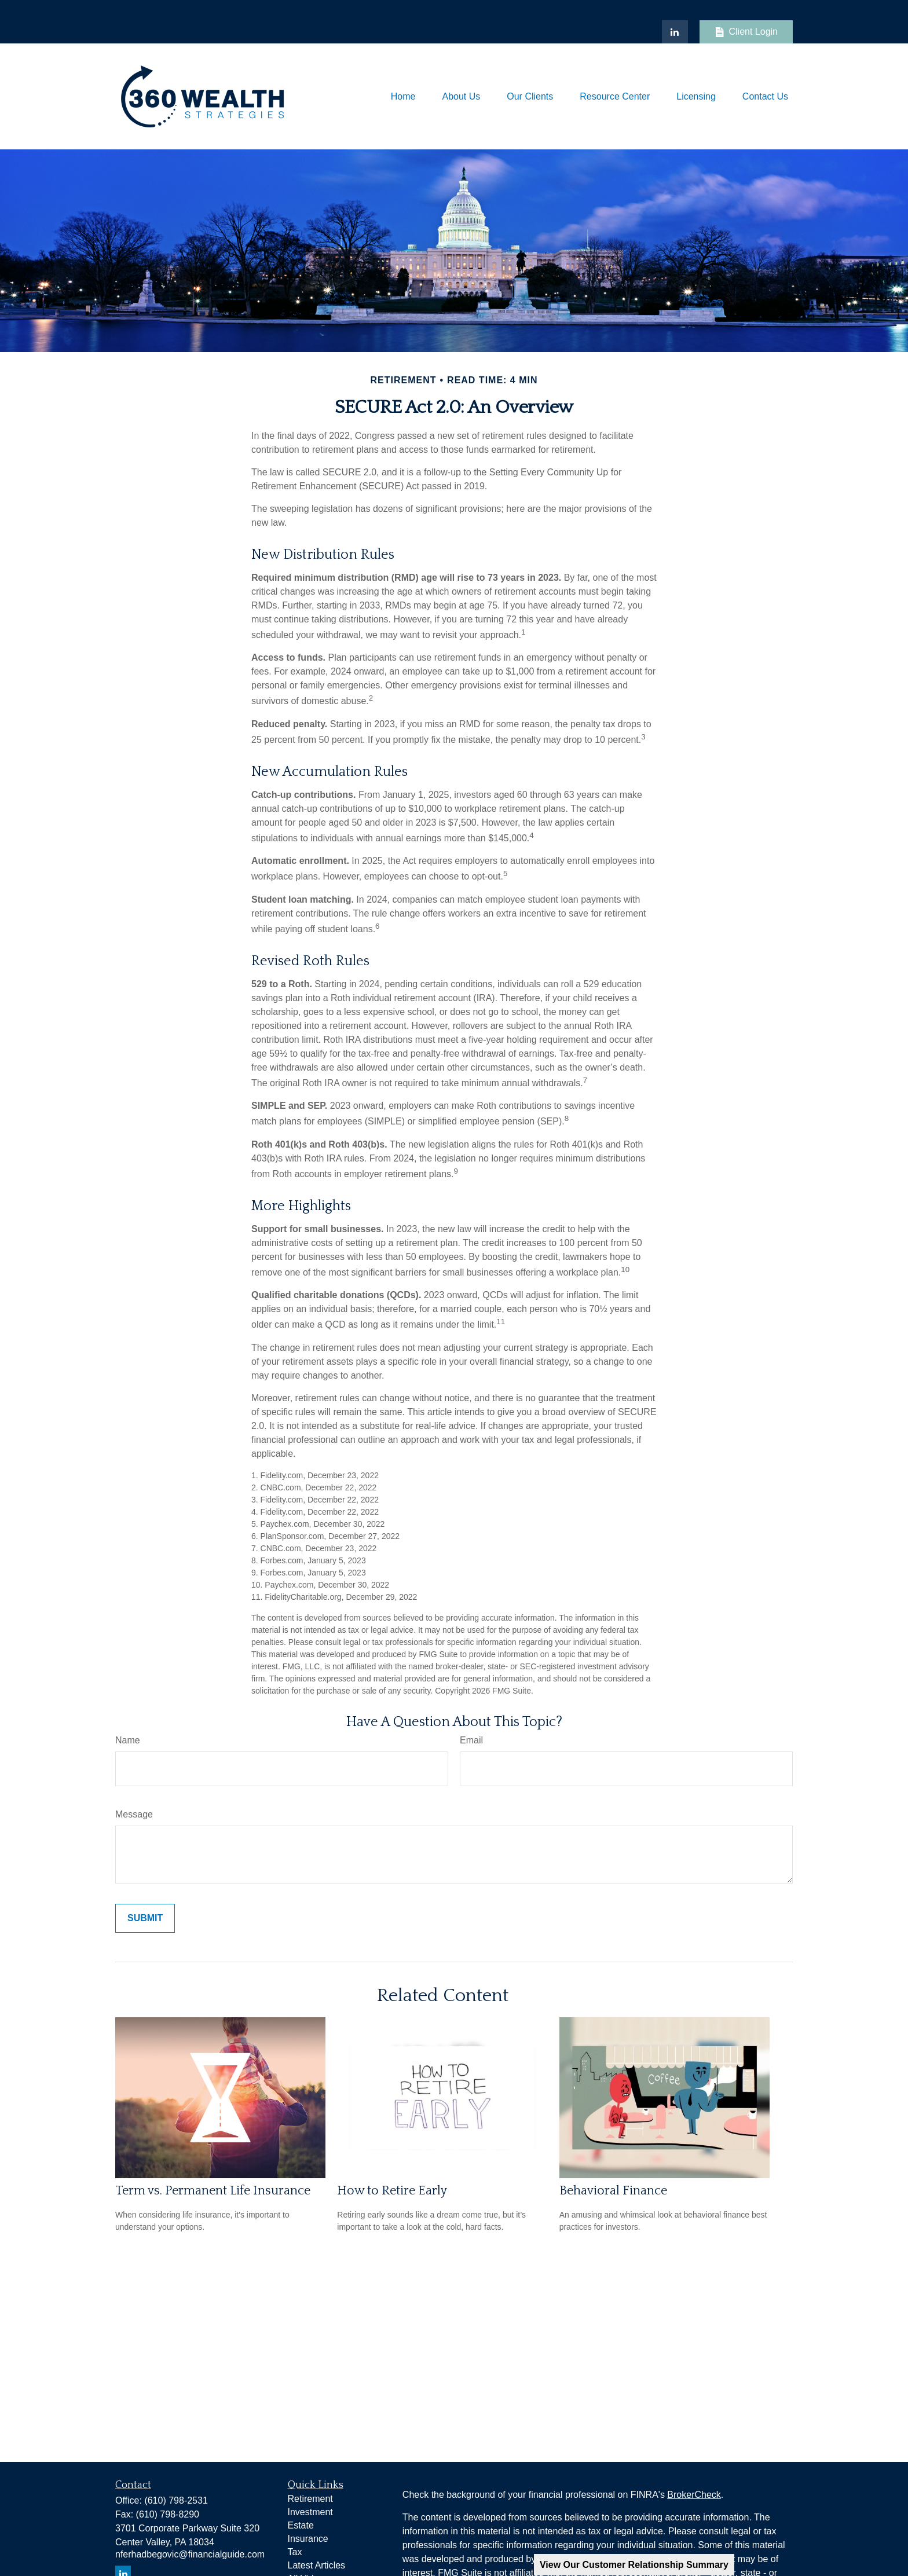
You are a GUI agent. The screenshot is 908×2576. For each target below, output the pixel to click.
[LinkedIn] (675, 31)
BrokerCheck (693, 2495)
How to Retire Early (392, 2190)
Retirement (310, 2499)
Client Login (746, 32)
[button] (403, 96)
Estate (301, 2525)
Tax (295, 2552)
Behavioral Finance (613, 2190)
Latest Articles (317, 2565)
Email (471, 1740)
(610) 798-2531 (175, 2500)
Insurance (308, 2539)
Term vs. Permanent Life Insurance (212, 2190)
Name (127, 1740)
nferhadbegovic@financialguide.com (190, 2554)
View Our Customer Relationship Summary (634, 2565)
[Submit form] (145, 1918)
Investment (310, 2512)
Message (134, 1814)
